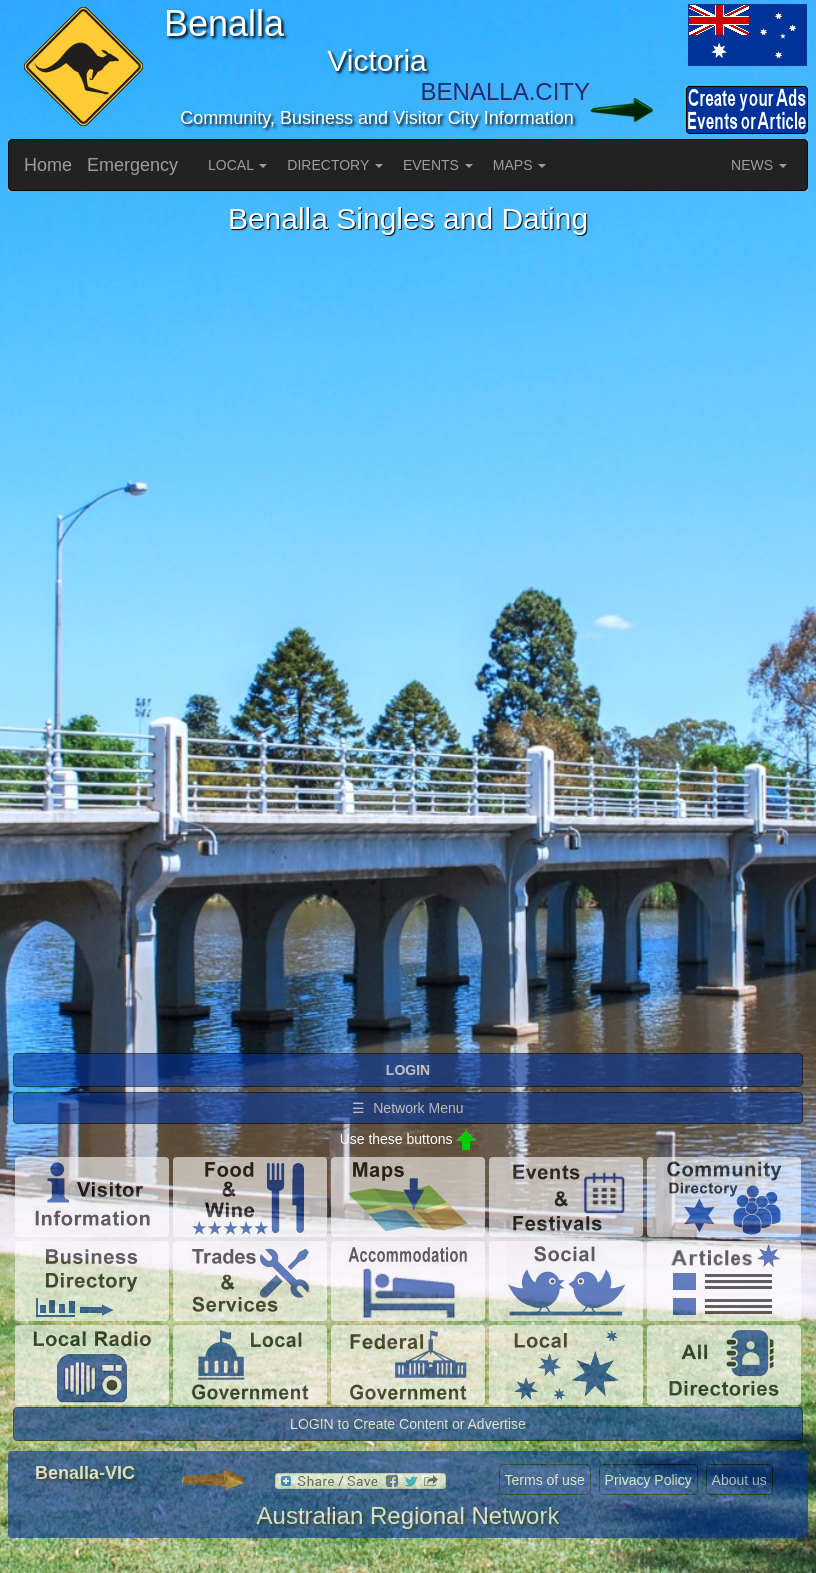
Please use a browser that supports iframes (408, 643)
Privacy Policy (648, 1480)
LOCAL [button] (237, 165)
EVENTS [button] (438, 165)
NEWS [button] (759, 165)
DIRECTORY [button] (335, 165)
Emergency (132, 165)
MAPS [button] (520, 165)
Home (48, 165)
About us (739, 1480)
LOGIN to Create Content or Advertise (408, 1424)
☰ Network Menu (407, 1108)
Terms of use (545, 1480)
